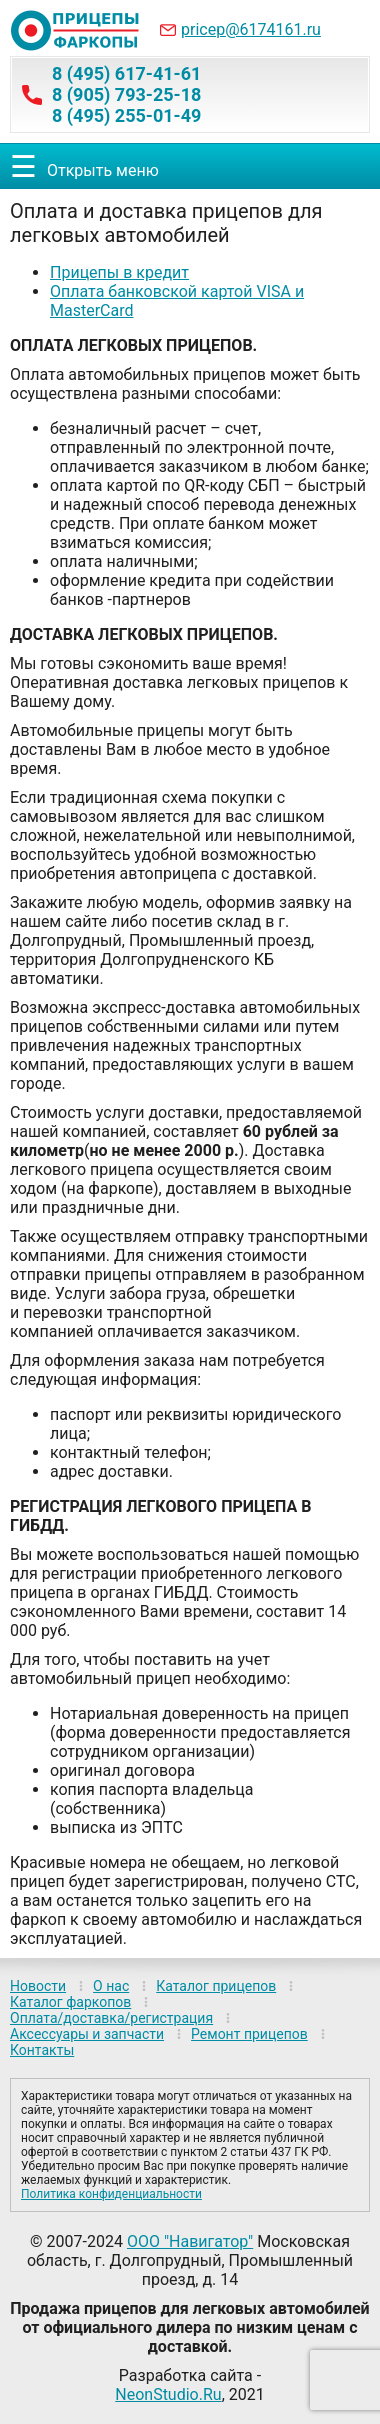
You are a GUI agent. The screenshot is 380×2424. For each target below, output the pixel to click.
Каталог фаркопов (70, 2002)
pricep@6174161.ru (251, 29)
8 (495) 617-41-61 (126, 73)
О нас (111, 1986)
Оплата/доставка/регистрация (111, 2018)
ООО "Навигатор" (190, 2241)
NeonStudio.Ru (168, 2394)
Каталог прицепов (216, 1986)
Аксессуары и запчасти (87, 2034)
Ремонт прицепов (249, 2034)
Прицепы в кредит (119, 272)
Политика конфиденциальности (111, 2194)
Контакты (42, 2050)
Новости (38, 1986)
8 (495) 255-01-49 (126, 115)
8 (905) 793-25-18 (126, 94)
